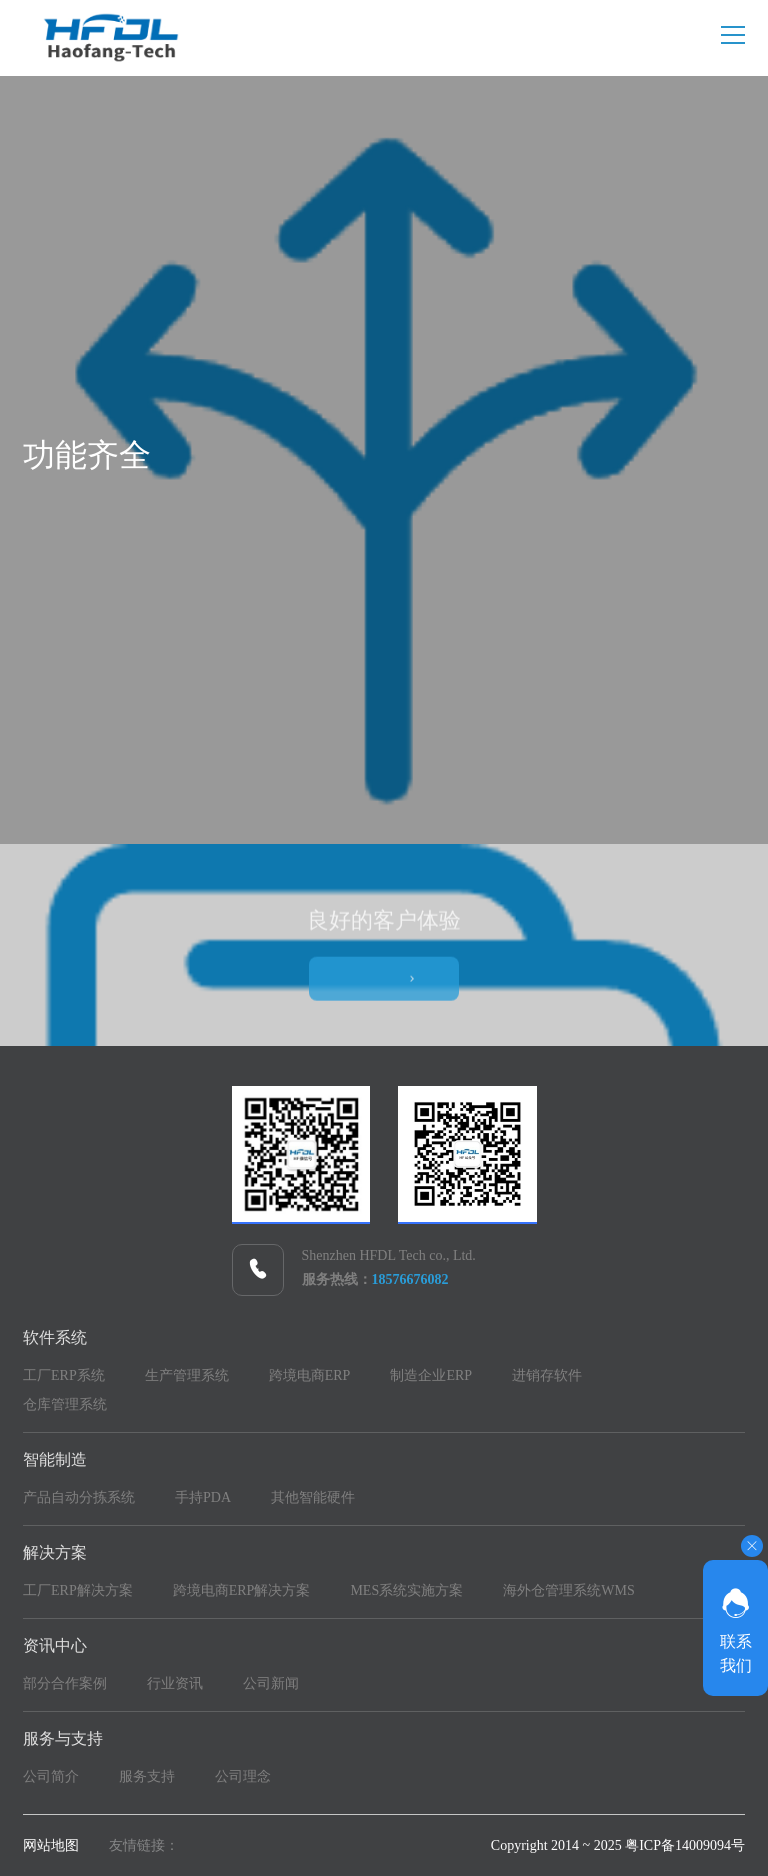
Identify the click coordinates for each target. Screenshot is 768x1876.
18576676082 (410, 1279)
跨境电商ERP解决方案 (242, 1590)
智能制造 (55, 1459)
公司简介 (51, 1776)
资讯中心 (55, 1645)
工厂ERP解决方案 (78, 1590)
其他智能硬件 (313, 1497)
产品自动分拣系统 (79, 1497)
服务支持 (147, 1776)
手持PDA (203, 1497)
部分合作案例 (65, 1683)
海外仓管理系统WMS (568, 1590)
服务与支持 (63, 1738)
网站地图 (51, 1845)
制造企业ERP (431, 1375)
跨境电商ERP (310, 1375)
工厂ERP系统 (64, 1375)
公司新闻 (271, 1683)
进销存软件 (547, 1375)
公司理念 (243, 1776)
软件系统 (55, 1337)
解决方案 (55, 1552)
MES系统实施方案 (406, 1590)
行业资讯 (175, 1683)
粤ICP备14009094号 (685, 1845)
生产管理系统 (187, 1375)
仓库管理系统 (65, 1404)
